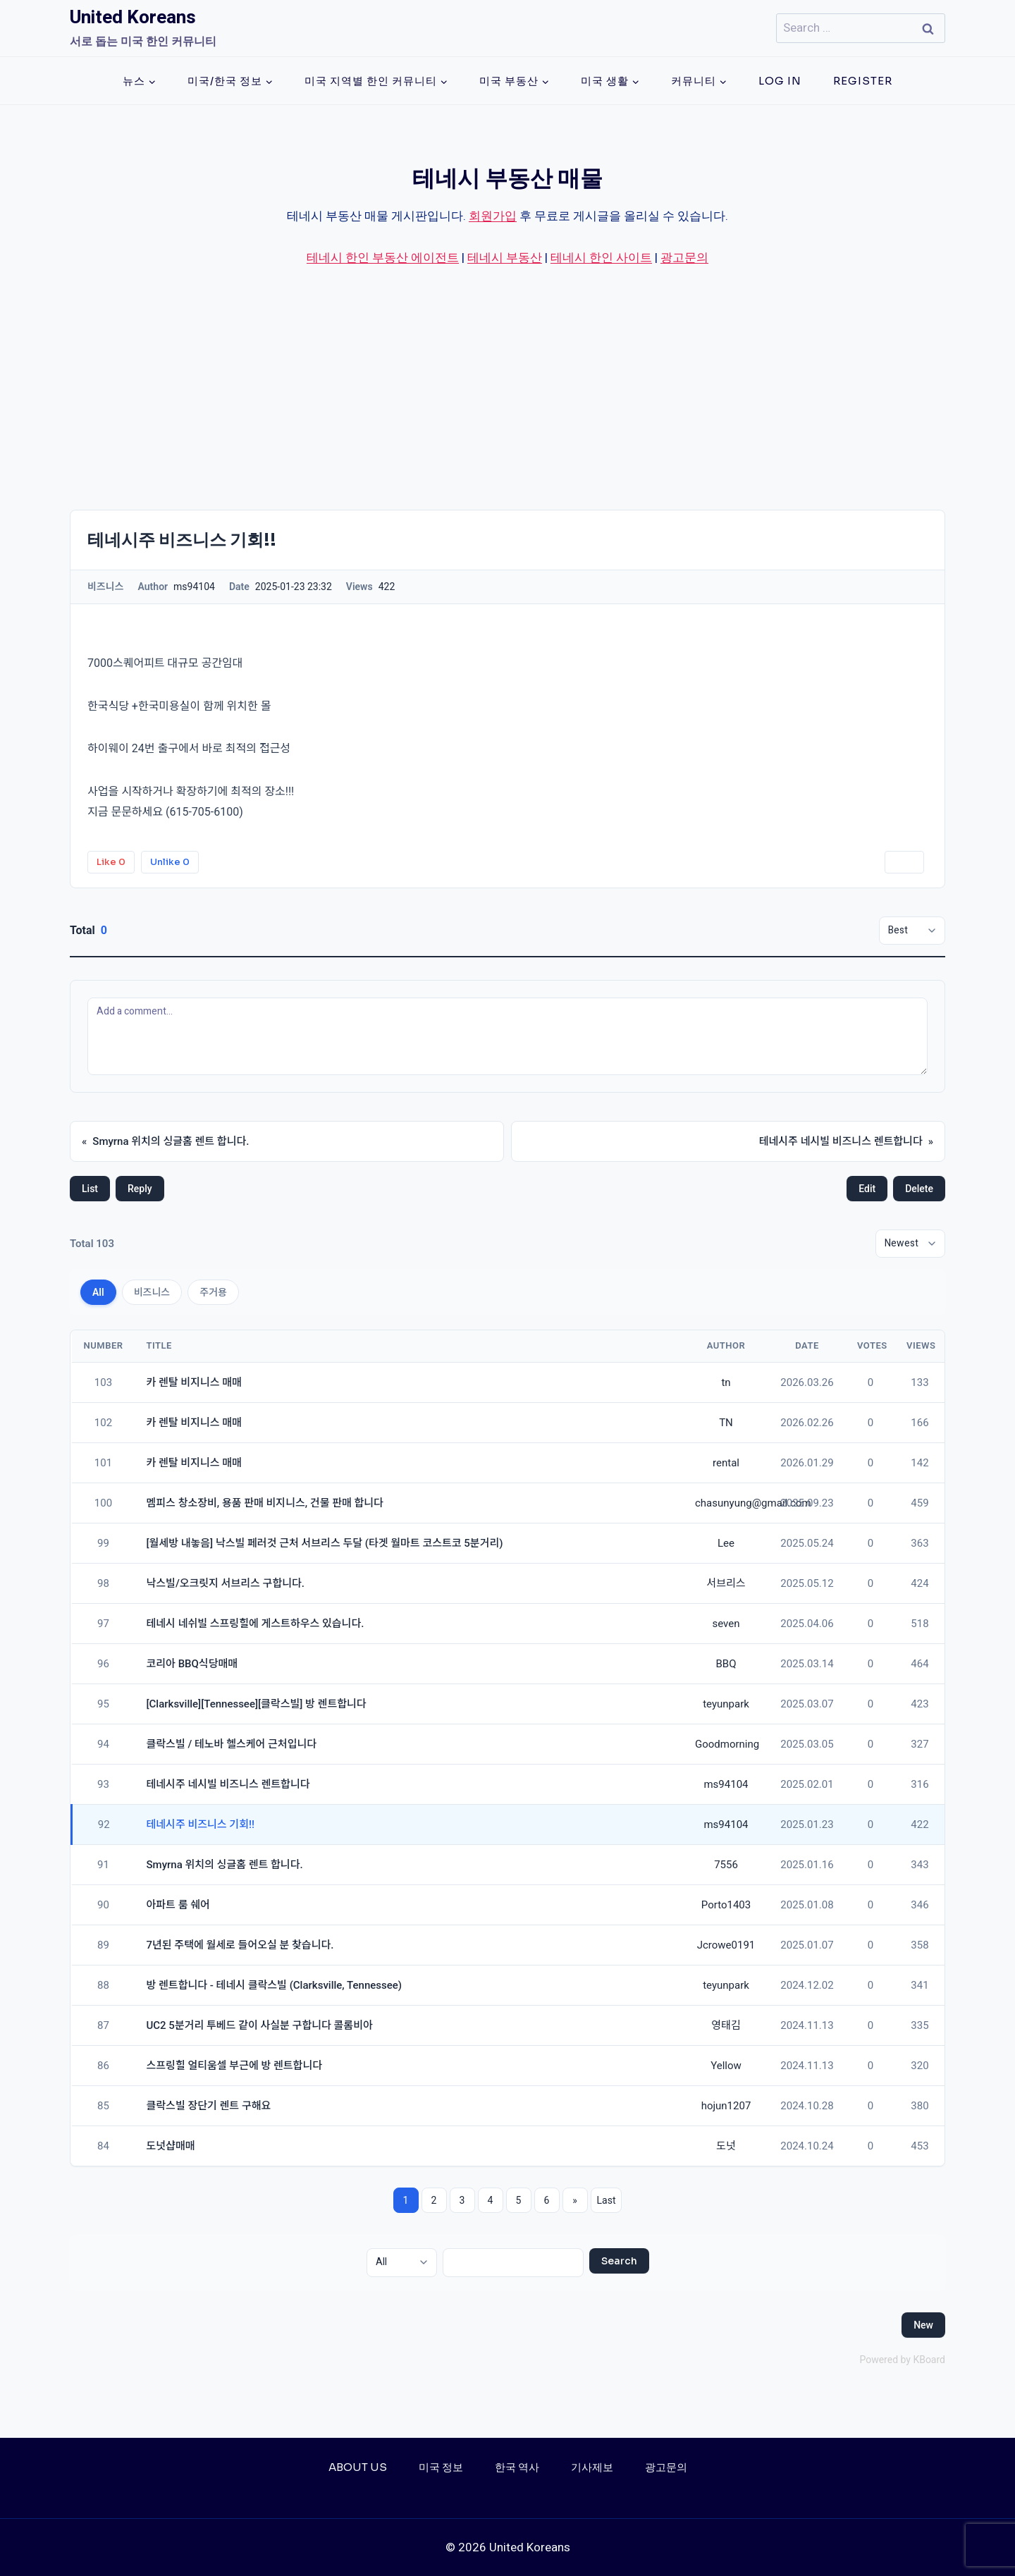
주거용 (213, 1292)
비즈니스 (152, 1292)
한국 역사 (517, 2467)
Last (606, 2200)
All (98, 1292)
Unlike (170, 862)
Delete (919, 1188)
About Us (357, 2467)
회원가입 (493, 216)
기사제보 (592, 2467)
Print (904, 862)
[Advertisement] (507, 388)
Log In (779, 80)
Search (619, 2261)
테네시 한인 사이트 (601, 257)
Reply (140, 1188)
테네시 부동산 (504, 257)
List (90, 1188)
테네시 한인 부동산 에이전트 (383, 257)
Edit (867, 1188)
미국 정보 (441, 2467)
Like (111, 862)
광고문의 (684, 257)
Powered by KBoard (902, 2359)
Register (862, 80)
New (923, 2325)
